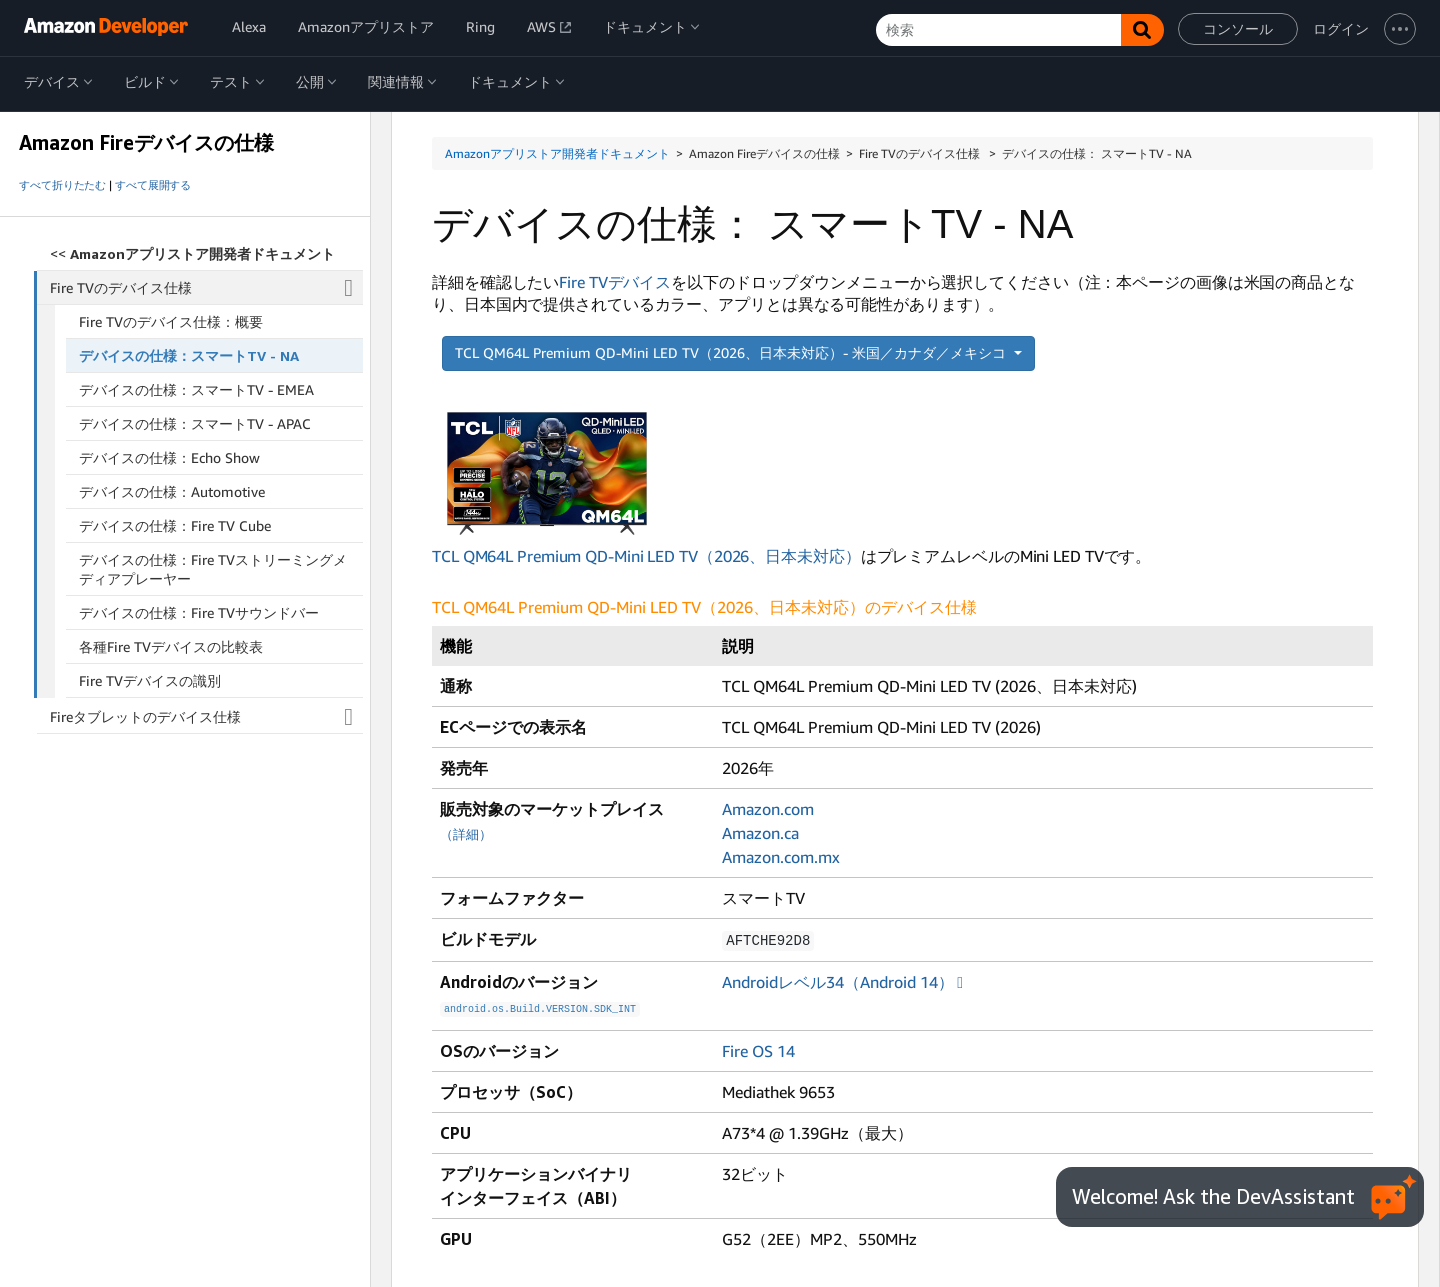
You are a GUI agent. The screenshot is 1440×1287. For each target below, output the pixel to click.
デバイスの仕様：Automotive (172, 491)
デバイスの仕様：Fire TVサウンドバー (199, 612)
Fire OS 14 (758, 1048)
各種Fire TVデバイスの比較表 (171, 646)
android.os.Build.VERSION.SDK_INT (540, 1007)
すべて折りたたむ (62, 185)
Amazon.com (768, 809)
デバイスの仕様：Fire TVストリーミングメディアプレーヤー (213, 569)
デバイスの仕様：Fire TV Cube (175, 525)
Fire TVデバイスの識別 (150, 680)
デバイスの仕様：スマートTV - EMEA (196, 389)
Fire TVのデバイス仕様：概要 (171, 321)
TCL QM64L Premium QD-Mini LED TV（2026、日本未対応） (646, 489)
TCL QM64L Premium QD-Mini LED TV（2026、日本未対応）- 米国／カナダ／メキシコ (732, 352)
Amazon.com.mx (781, 857)
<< (192, 253)
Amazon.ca (760, 833)
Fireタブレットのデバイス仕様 (206, 717)
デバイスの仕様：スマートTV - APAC (195, 423)
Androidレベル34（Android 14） (838, 981)
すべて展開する (153, 185)
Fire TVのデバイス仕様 (207, 288)
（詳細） (466, 834)
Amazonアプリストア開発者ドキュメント (557, 153)
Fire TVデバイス (615, 282)
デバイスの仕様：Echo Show (169, 457)
